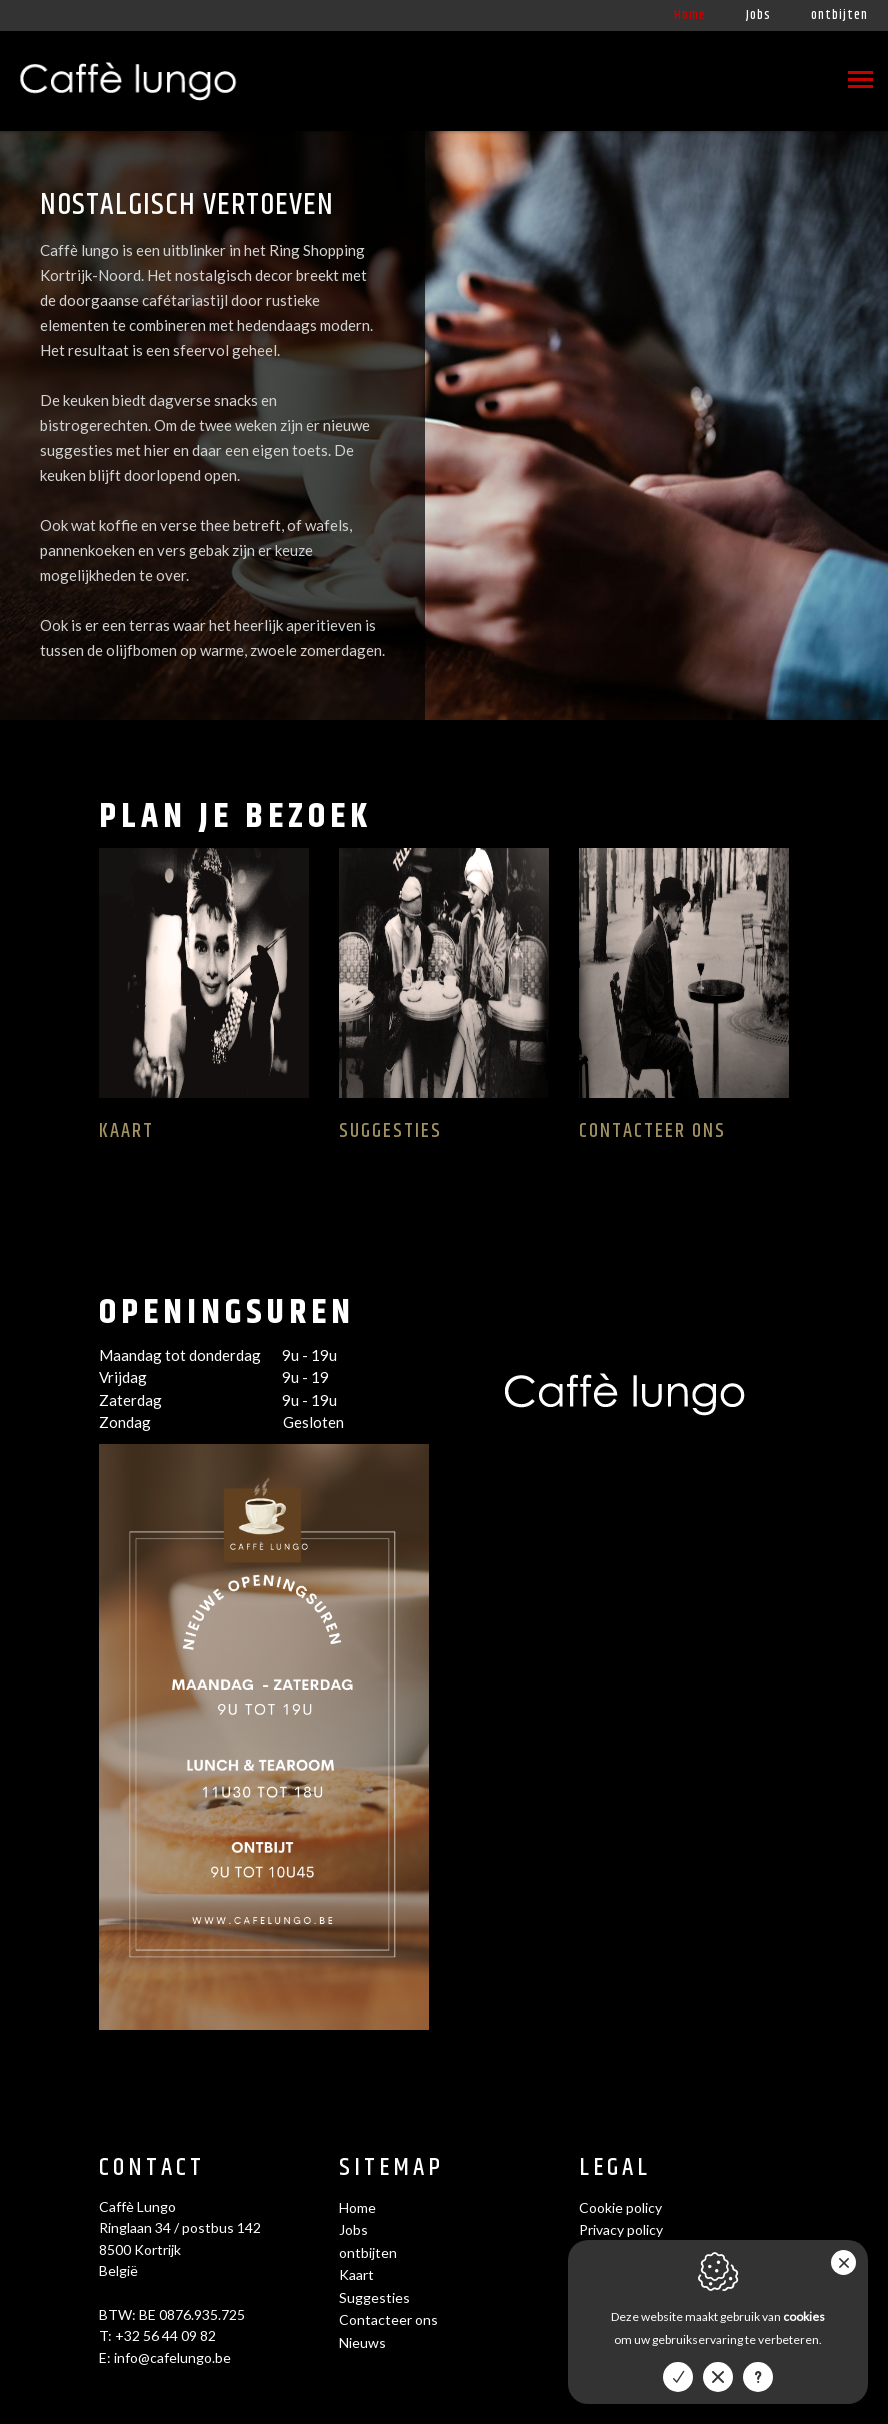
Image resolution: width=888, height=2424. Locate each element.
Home (690, 15)
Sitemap (391, 2168)
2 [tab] (861, 705)
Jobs (758, 15)
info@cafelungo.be (172, 2357)
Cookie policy (620, 2207)
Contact (152, 2168)
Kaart (356, 2274)
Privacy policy (621, 2229)
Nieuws (362, 2342)
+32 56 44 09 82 (165, 2335)
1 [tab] (847, 705)
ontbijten (839, 15)
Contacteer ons (388, 2319)
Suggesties (374, 2297)
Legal (615, 2168)
